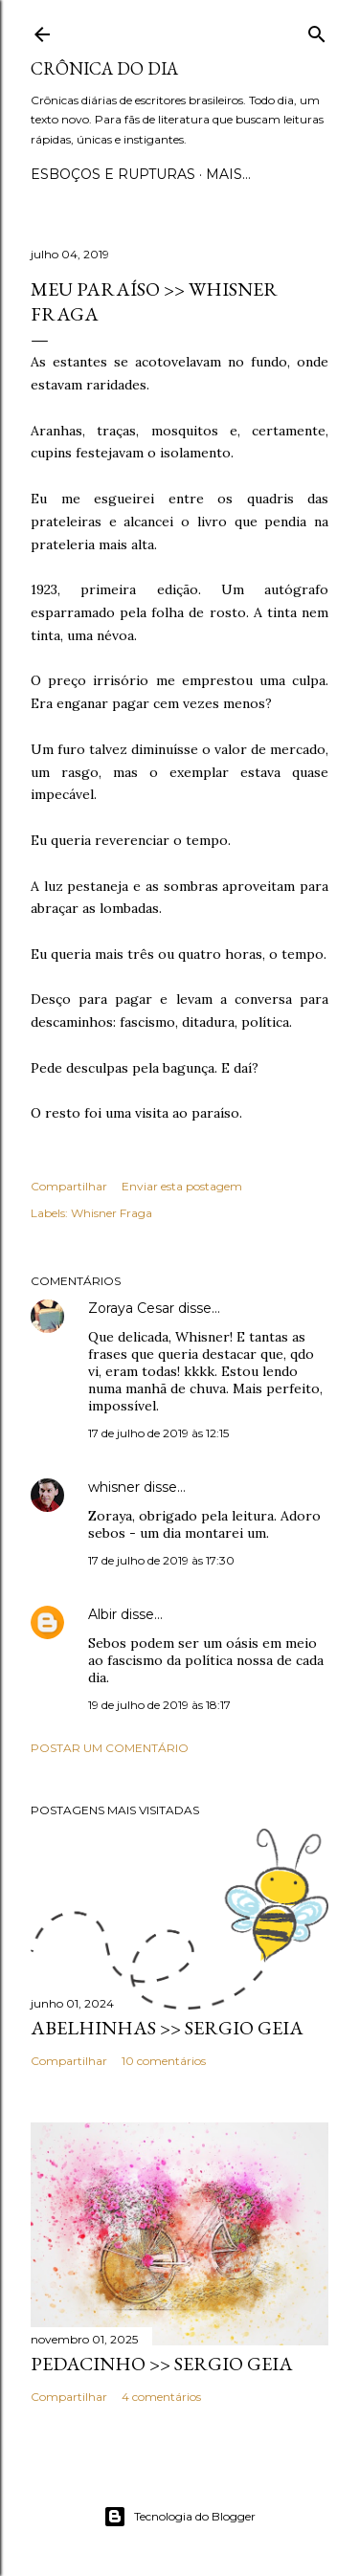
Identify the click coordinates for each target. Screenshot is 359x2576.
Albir (102, 1614)
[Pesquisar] (316, 30)
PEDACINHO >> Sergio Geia (162, 2363)
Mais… (228, 174)
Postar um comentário (110, 1748)
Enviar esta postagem (182, 1186)
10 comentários (164, 2061)
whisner (114, 1487)
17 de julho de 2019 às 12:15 (158, 1433)
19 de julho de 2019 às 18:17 (159, 1705)
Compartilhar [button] (69, 1186)
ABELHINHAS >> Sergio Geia (167, 2027)
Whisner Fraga (111, 1213)
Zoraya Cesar (131, 1308)
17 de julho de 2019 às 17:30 (161, 1560)
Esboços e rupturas (113, 174)
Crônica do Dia (104, 68)
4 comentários (161, 2396)
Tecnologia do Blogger (179, 2516)
